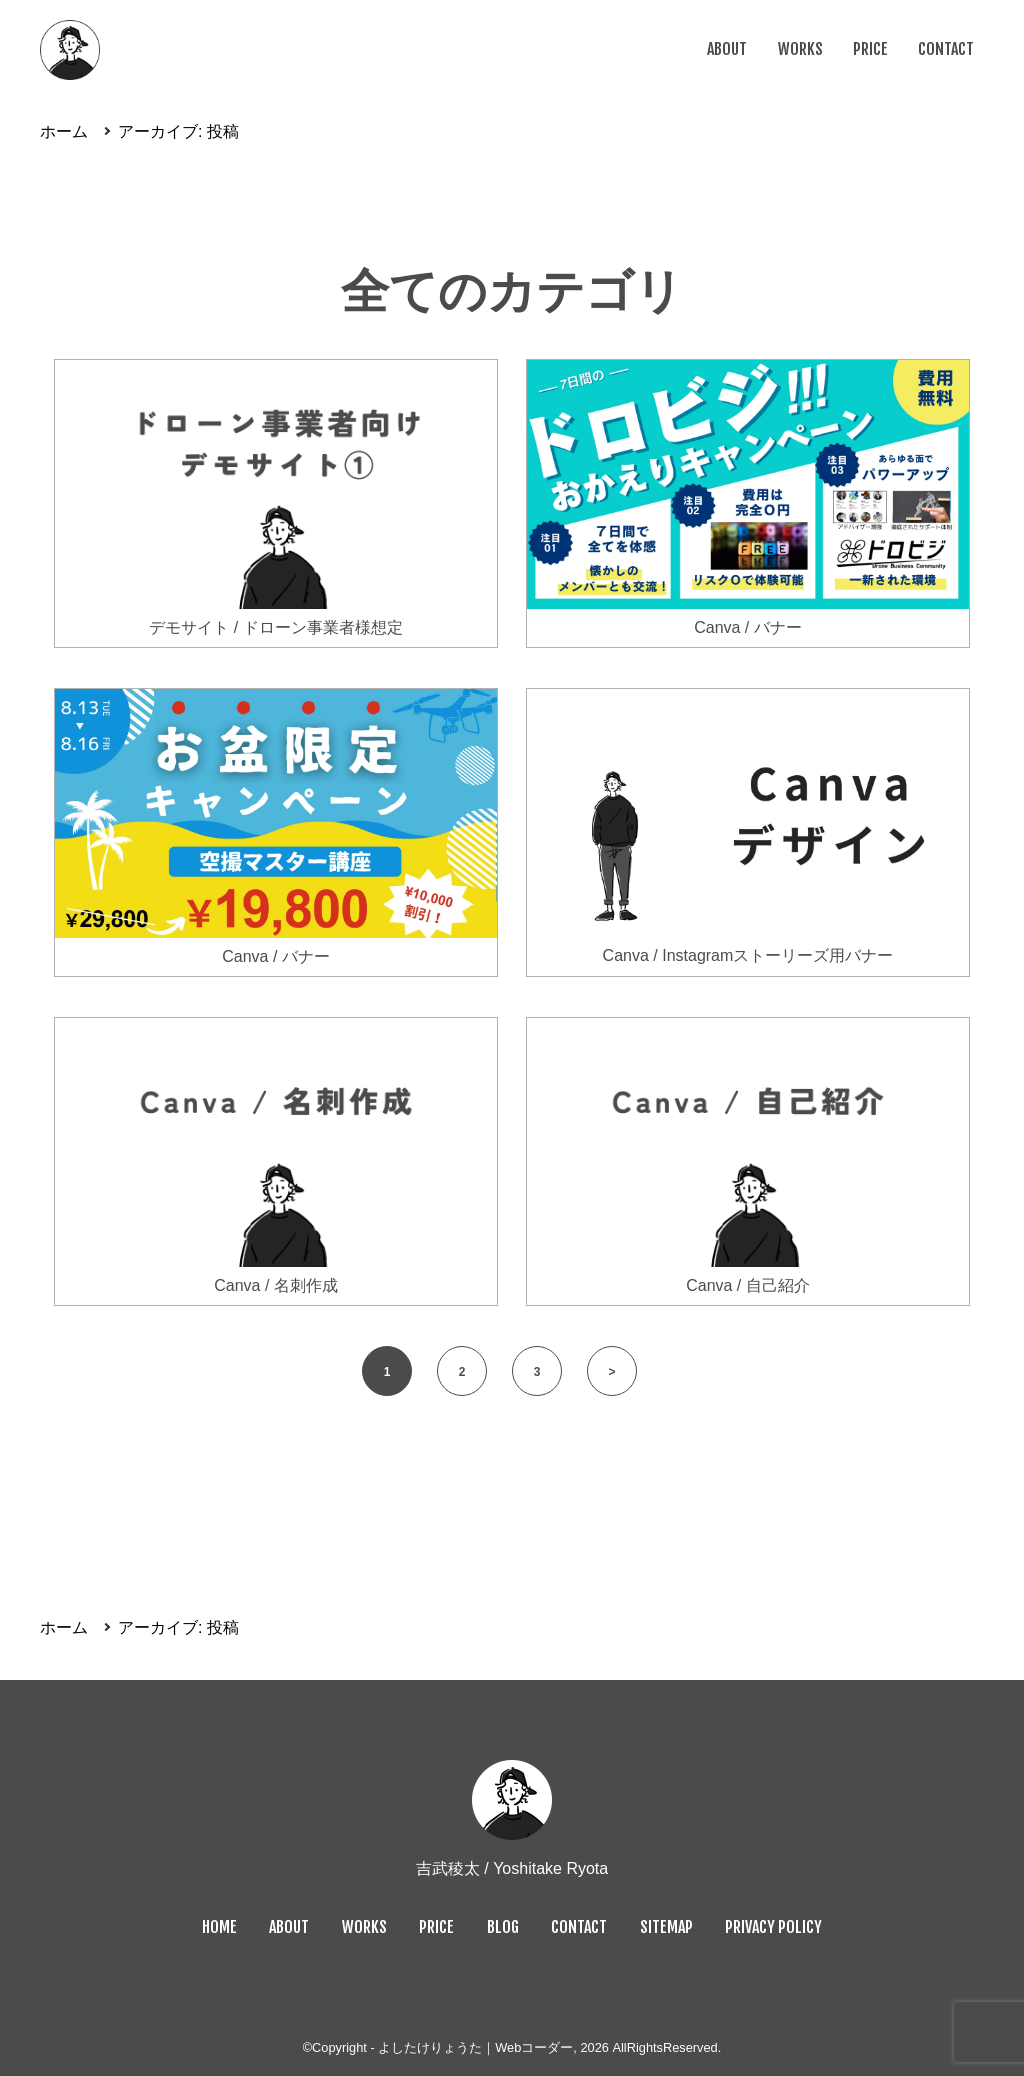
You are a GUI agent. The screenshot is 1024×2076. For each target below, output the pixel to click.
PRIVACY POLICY (773, 1927)
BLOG (503, 1927)
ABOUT (727, 49)
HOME (219, 1927)
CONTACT (946, 49)
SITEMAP (666, 1927)
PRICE (870, 49)
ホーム (64, 131)
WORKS (800, 49)
